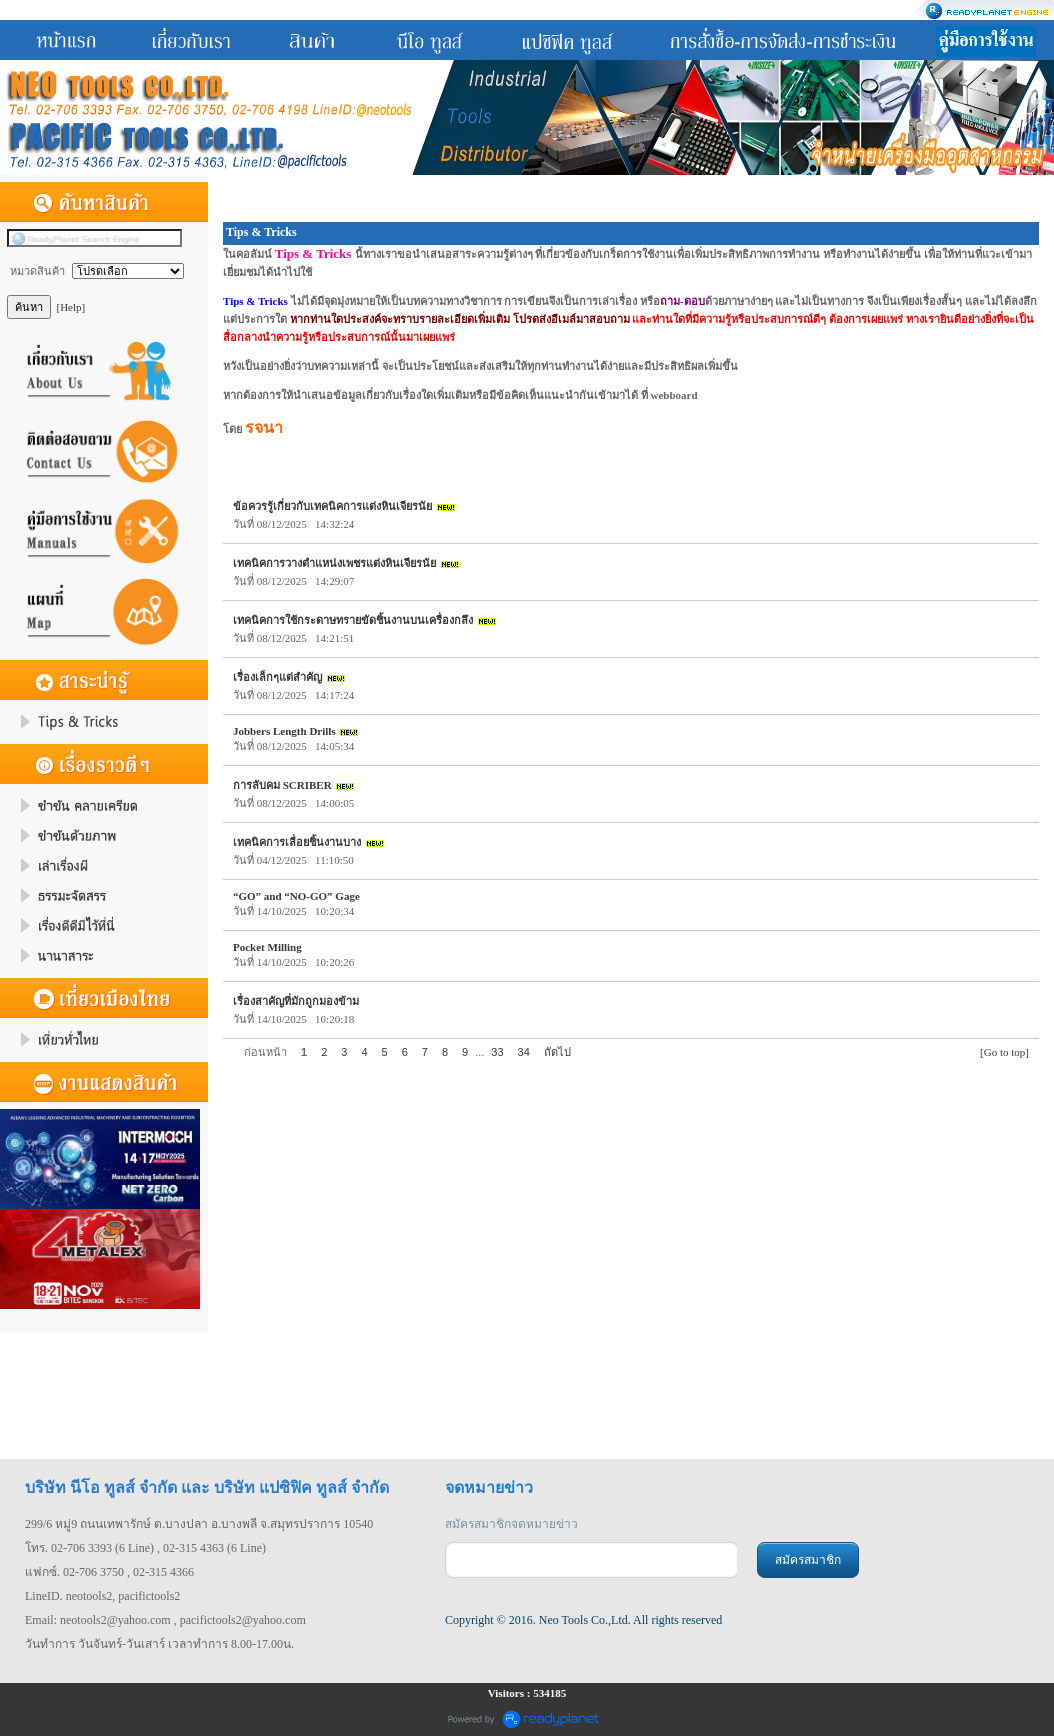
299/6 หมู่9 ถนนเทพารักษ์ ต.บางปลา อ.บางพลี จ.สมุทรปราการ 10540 (199, 1524)
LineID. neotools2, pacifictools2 (102, 1596)
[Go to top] (1004, 1052)
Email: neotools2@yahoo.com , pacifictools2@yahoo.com (165, 1620)
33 (497, 1052)
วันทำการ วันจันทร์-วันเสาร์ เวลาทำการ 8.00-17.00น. (159, 1644)
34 (524, 1052)
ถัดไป (557, 1052)
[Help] (71, 307)
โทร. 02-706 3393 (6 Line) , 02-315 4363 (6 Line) (145, 1548)
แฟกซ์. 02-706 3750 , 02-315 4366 (109, 1572)
